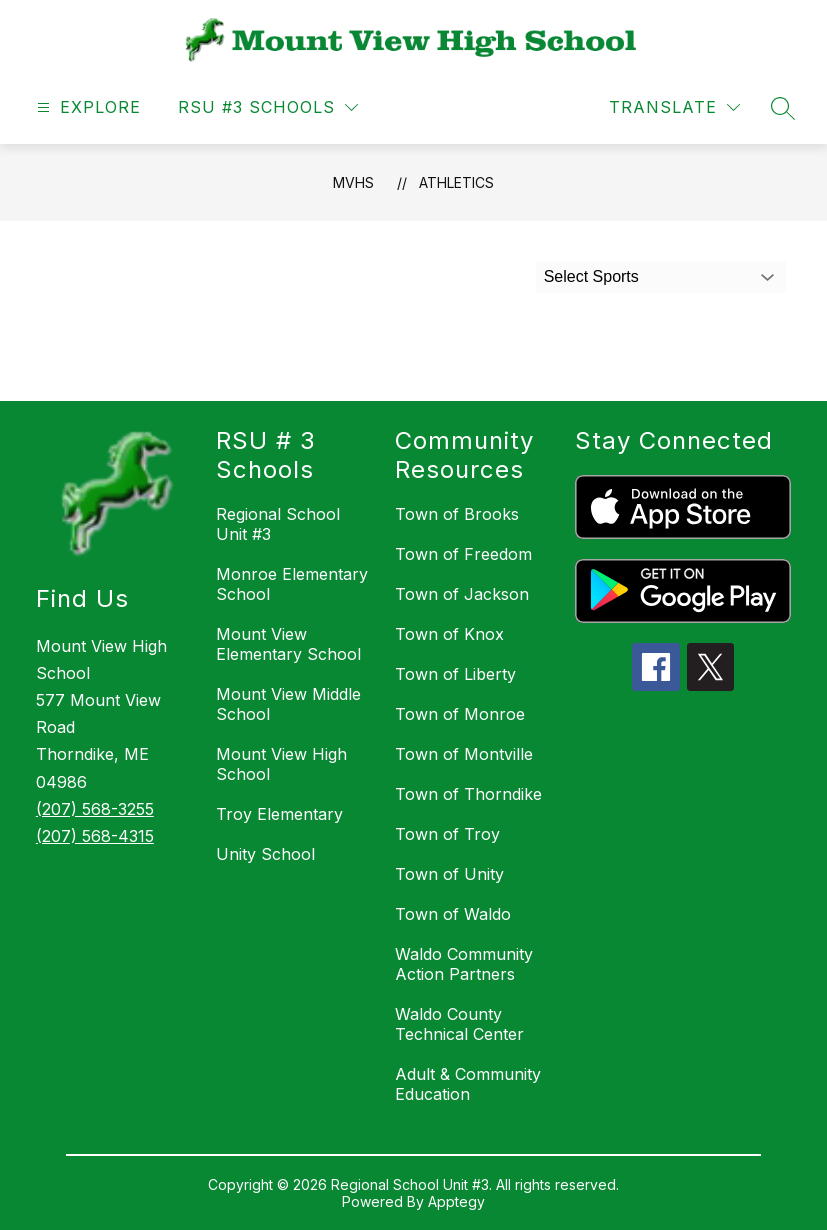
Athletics (456, 182)
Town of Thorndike (468, 794)
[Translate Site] (674, 107)
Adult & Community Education (468, 1084)
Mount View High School (281, 764)
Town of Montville (464, 754)
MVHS (353, 182)
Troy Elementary (279, 814)
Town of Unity (449, 874)
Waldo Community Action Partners (464, 964)
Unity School (265, 854)
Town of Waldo (453, 914)
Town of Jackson (462, 594)
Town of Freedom (463, 554)
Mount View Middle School (288, 704)
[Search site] (783, 108)
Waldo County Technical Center (459, 1024)
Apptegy (456, 1201)
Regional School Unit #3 (278, 524)
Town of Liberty (455, 674)
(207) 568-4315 (95, 836)
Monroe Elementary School (292, 584)
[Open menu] (86, 107)
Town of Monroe (460, 714)
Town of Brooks (457, 514)
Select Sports (591, 276)
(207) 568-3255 (95, 809)
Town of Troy (447, 834)
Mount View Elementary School (288, 644)
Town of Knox (449, 634)
